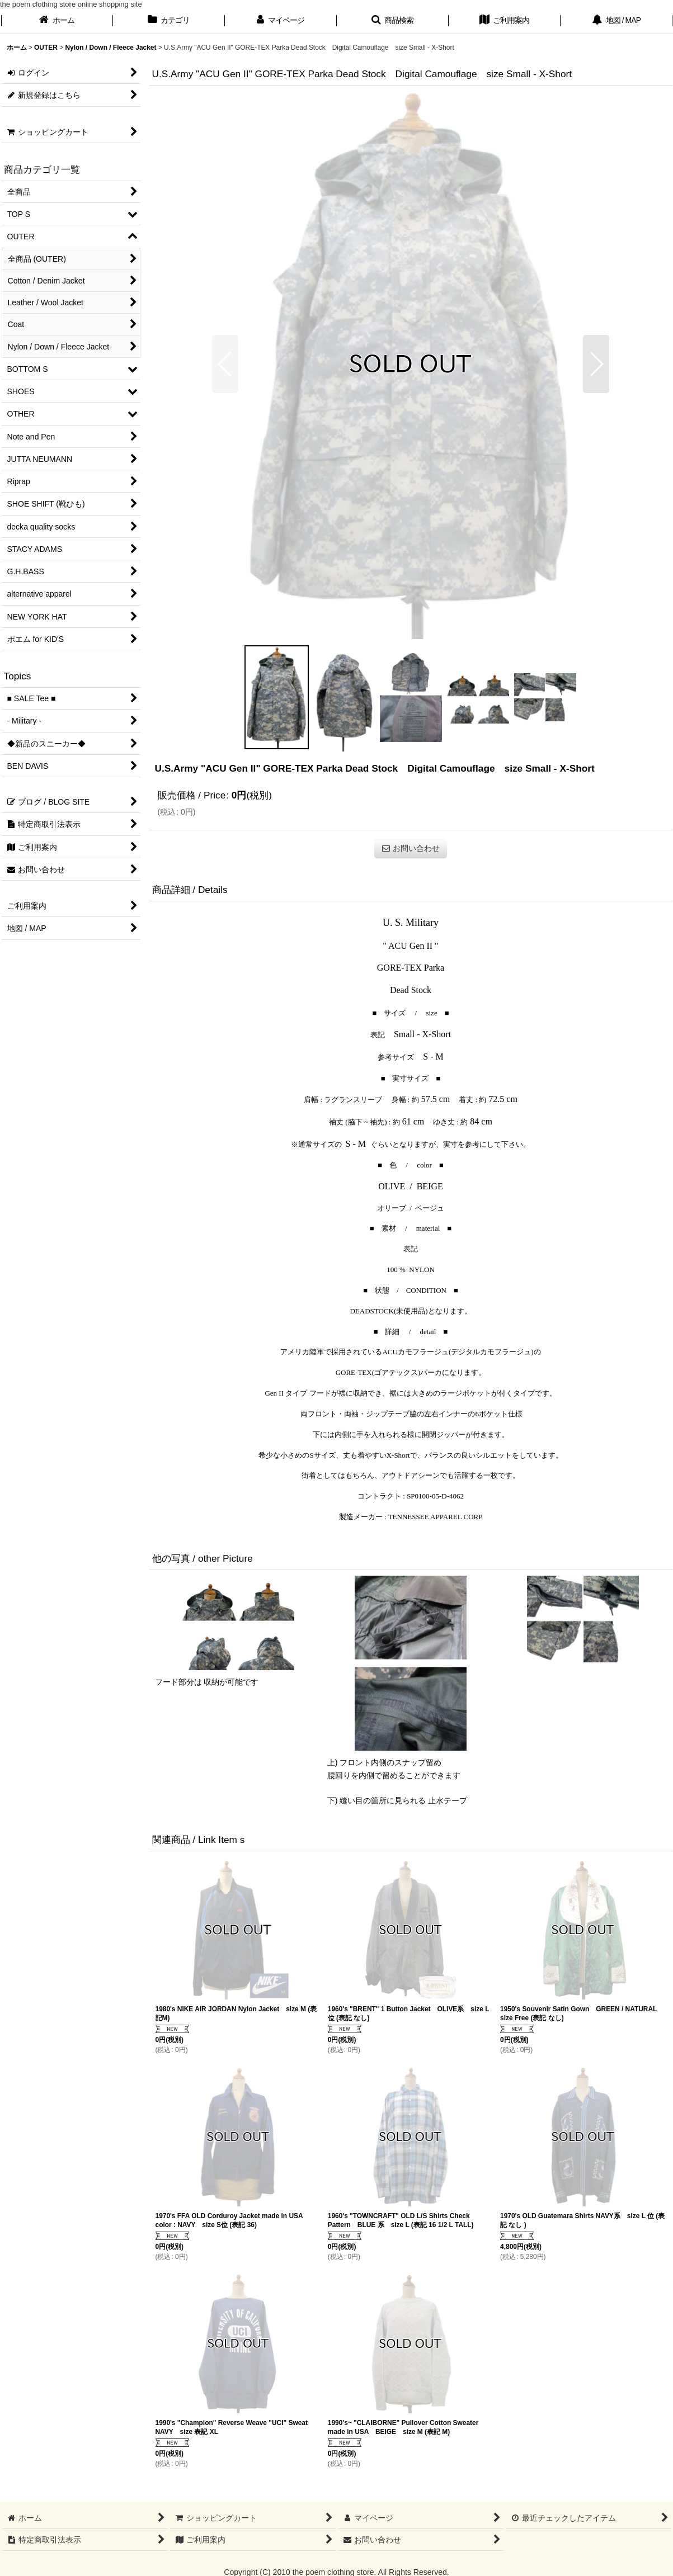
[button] (393, 21)
